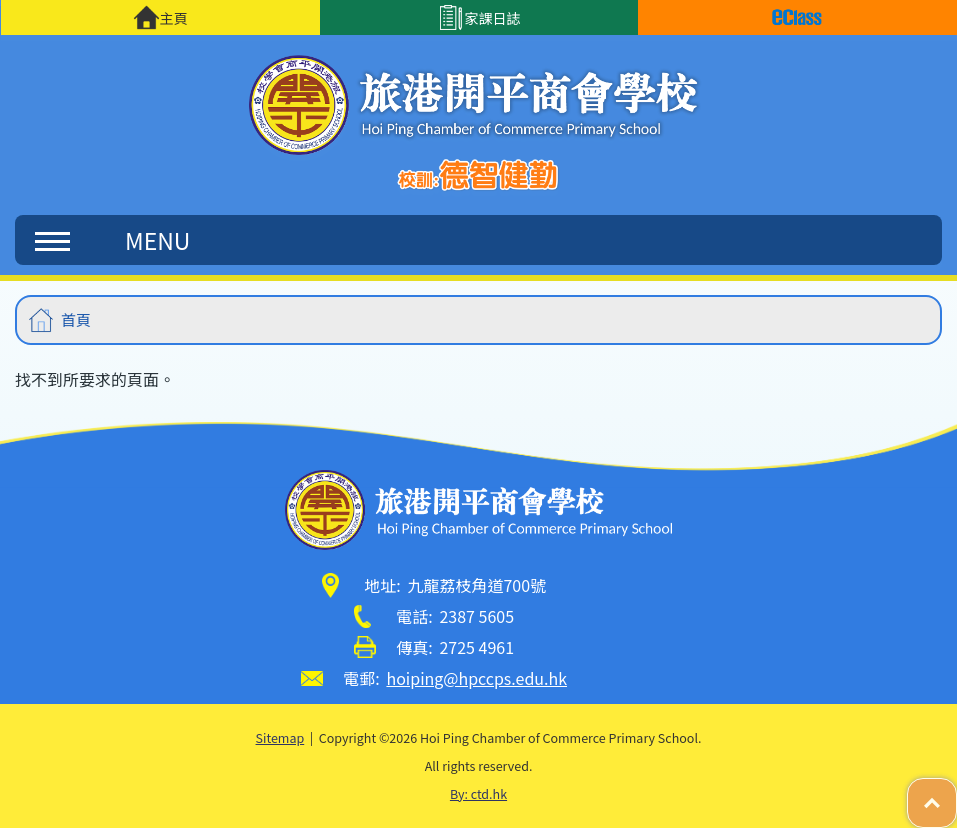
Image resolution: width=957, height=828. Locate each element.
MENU (112, 240)
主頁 (160, 17)
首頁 (76, 319)
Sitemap (280, 737)
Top (956, 792)
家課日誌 (479, 17)
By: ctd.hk (478, 793)
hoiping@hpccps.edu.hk (476, 678)
